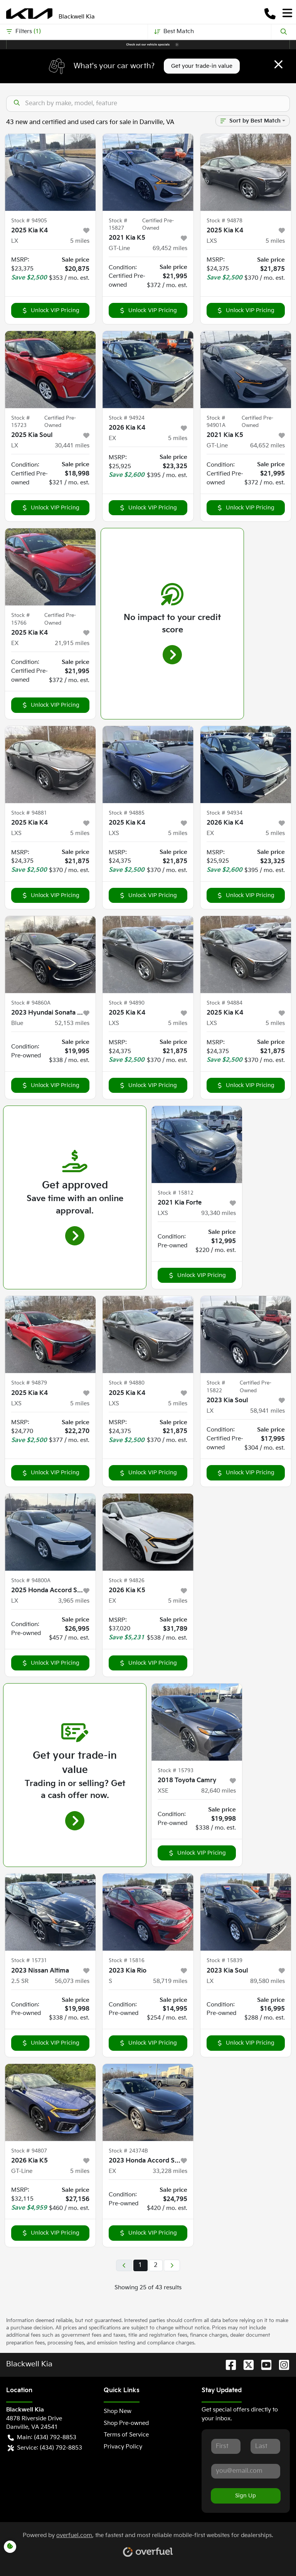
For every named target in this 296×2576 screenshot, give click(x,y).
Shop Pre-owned (126, 2423)
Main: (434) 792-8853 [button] (42, 2437)
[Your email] (246, 2471)
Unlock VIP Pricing (50, 310)
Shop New (117, 2411)
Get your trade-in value (201, 66)
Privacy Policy (123, 2446)
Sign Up (245, 2495)
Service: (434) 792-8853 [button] (45, 2448)
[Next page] (172, 2265)
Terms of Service (126, 2434)
